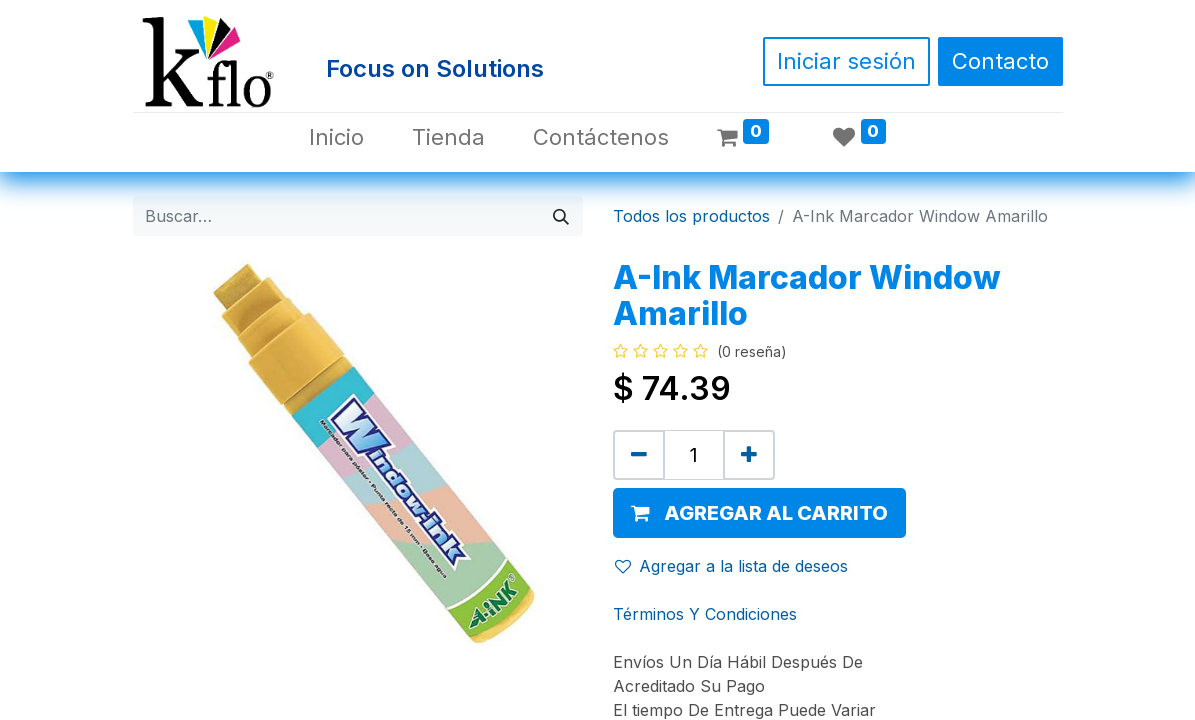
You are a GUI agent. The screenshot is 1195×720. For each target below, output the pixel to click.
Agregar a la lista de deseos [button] (731, 566)
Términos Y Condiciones (705, 614)
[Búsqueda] (561, 216)
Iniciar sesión (846, 61)
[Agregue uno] (749, 455)
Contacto (1000, 61)
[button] (759, 513)
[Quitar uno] (639, 455)
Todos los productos (691, 216)
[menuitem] (336, 137)
